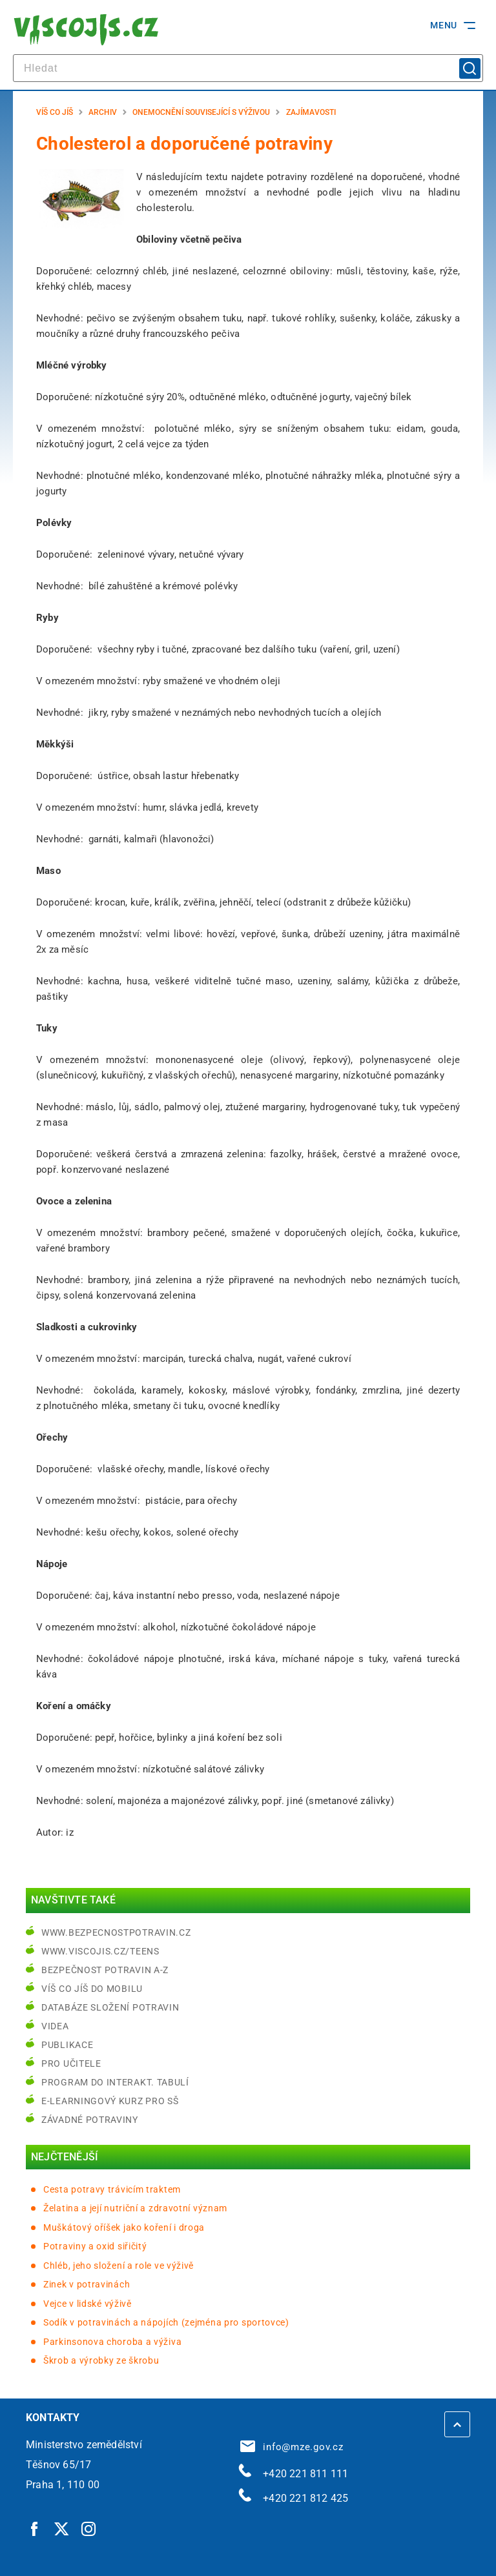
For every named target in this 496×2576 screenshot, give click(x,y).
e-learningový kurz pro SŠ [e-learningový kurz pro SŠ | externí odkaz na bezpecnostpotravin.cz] (110, 2101)
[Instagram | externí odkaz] (89, 2528)
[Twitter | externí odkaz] (62, 2528)
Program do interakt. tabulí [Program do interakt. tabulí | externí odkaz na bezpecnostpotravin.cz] (115, 2082)
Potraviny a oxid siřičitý (95, 2246)
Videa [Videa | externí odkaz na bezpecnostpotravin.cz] (55, 2026)
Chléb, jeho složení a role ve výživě (118, 2265)
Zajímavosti (311, 112)
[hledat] (248, 68)
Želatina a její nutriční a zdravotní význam (135, 2208)
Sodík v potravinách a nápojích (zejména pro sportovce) (166, 2322)
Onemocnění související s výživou (201, 112)
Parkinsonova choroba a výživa (112, 2342)
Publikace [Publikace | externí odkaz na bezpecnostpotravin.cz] (67, 2045)
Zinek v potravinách (86, 2284)
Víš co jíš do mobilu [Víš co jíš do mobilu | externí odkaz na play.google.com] (92, 1988)
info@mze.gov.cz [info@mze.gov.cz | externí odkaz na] (292, 2447)
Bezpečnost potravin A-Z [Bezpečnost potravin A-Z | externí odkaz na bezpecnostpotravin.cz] (105, 1970)
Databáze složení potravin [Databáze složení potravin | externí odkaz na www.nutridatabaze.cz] (110, 2007)
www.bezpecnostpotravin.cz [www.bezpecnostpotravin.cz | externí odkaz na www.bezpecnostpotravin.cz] (116, 1932)
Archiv (102, 112)
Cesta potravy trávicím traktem (112, 2189)
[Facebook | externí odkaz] (35, 2528)
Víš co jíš (54, 112)
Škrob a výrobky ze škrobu (101, 2360)
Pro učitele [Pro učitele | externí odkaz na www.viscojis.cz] (71, 2063)
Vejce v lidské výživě (87, 2303)
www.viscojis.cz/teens (100, 1951)
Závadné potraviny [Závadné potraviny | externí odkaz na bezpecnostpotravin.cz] (89, 2120)
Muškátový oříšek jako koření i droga (124, 2227)
